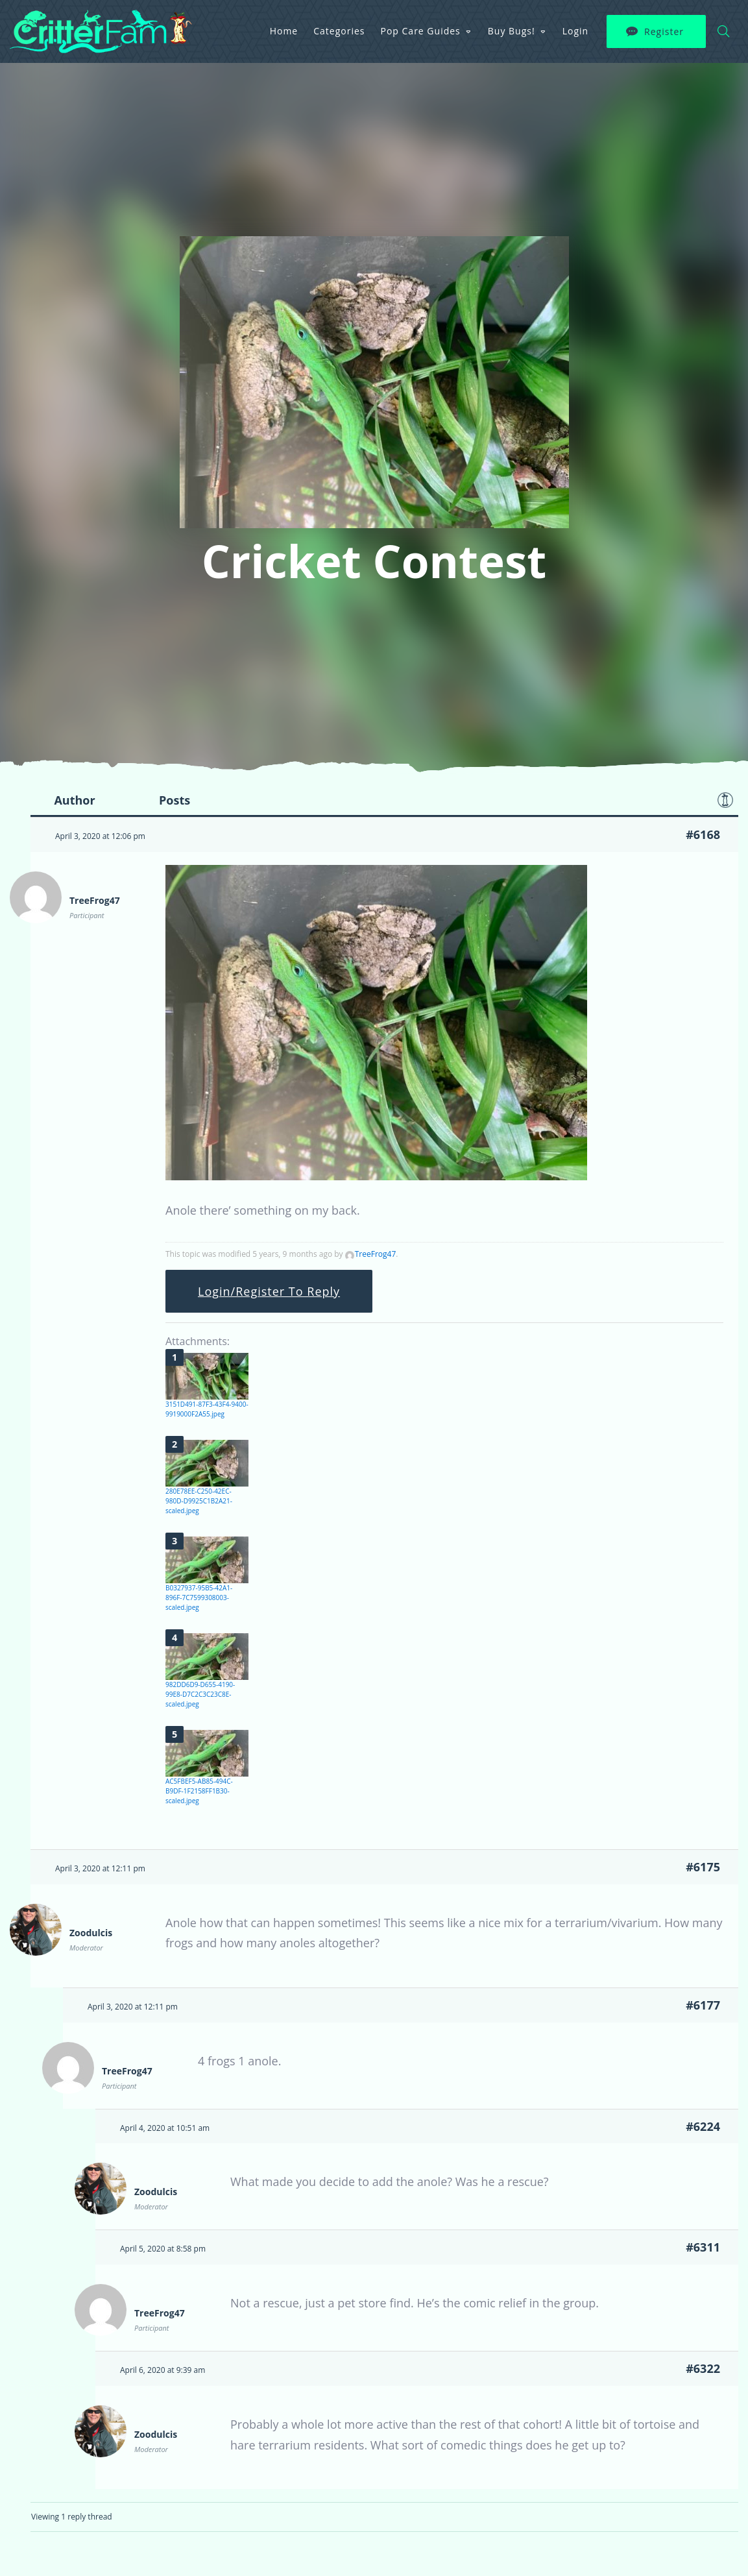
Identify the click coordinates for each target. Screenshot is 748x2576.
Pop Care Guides (421, 31)
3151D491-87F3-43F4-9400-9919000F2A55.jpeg (206, 1409)
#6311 (703, 2247)
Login (575, 31)
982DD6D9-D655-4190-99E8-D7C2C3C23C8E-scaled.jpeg (200, 1694)
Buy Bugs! (511, 31)
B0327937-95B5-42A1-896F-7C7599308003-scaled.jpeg (198, 1597)
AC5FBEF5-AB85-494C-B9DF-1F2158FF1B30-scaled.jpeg (199, 1791)
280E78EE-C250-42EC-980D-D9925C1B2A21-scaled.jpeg (198, 1501)
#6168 (703, 834)
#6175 (703, 1867)
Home (284, 31)
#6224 (703, 2126)
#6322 (703, 2368)
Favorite (725, 800)
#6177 (703, 2005)
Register (664, 31)
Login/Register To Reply (269, 1291)
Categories (339, 31)
